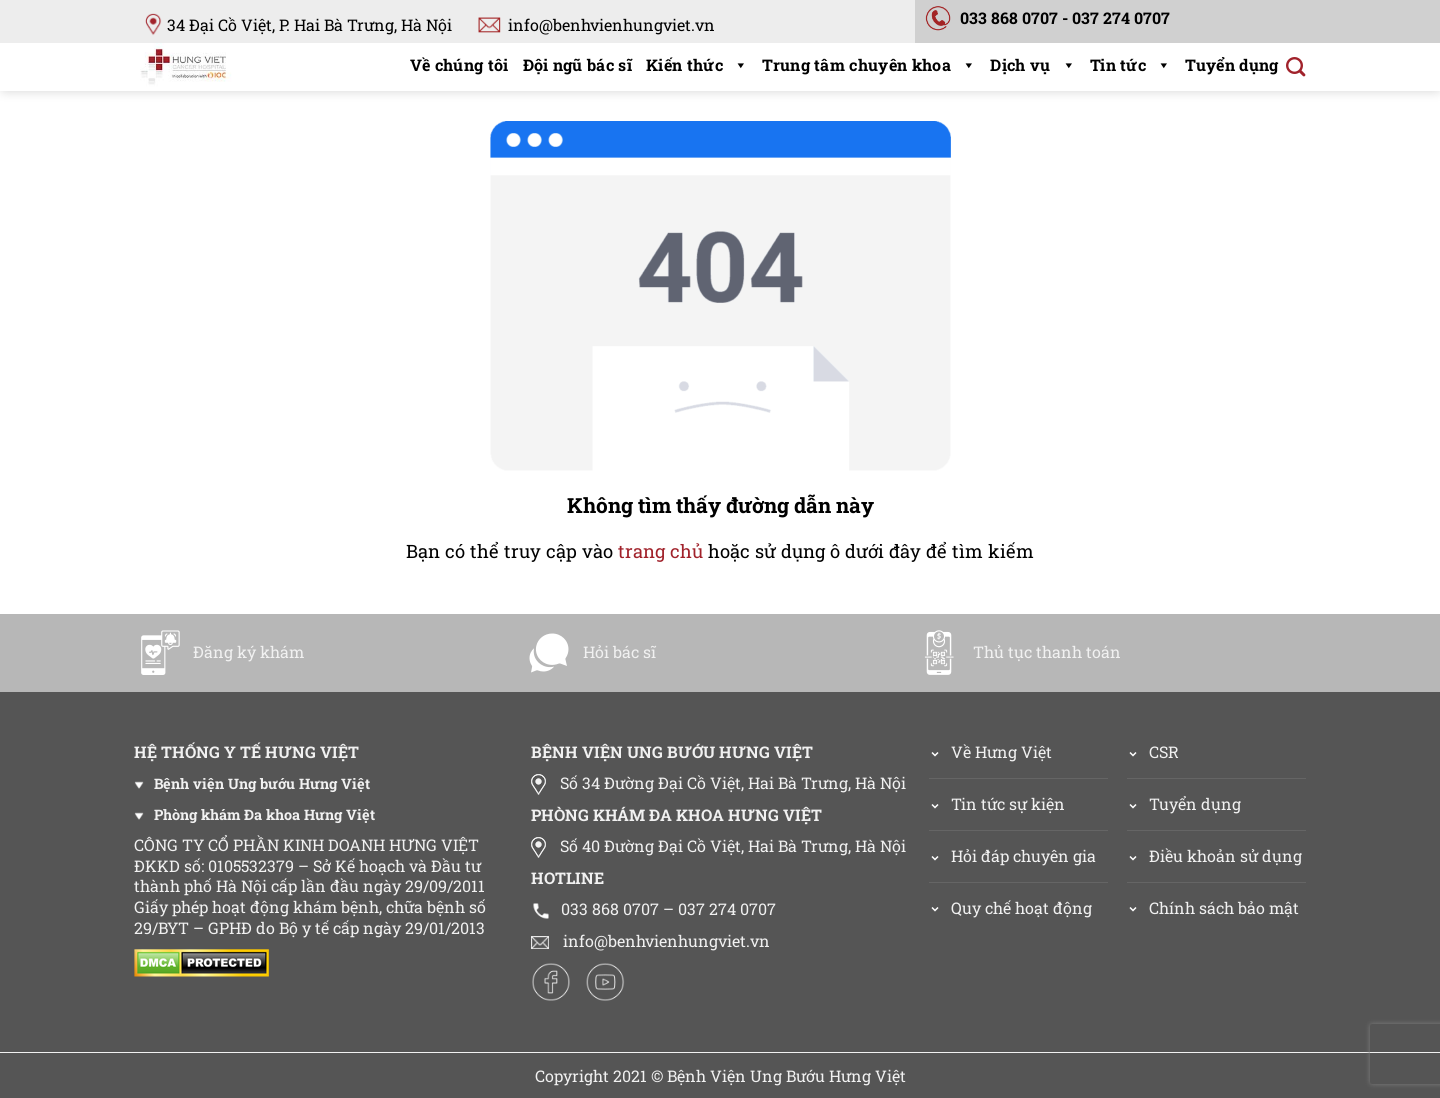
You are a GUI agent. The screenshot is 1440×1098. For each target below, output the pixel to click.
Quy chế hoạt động (1021, 907)
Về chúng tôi (459, 64)
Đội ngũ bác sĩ (577, 64)
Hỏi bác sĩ (590, 651)
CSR (1164, 751)
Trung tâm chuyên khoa (869, 64)
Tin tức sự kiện (1008, 803)
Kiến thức (697, 64)
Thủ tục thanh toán (1018, 651)
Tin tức (1131, 64)
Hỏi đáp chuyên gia (1023, 855)
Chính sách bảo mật (1224, 907)
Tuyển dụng (1231, 64)
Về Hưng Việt (990, 751)
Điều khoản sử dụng (1225, 855)
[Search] (1295, 66)
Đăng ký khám (219, 651)
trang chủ (660, 551)
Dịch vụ (1033, 64)
